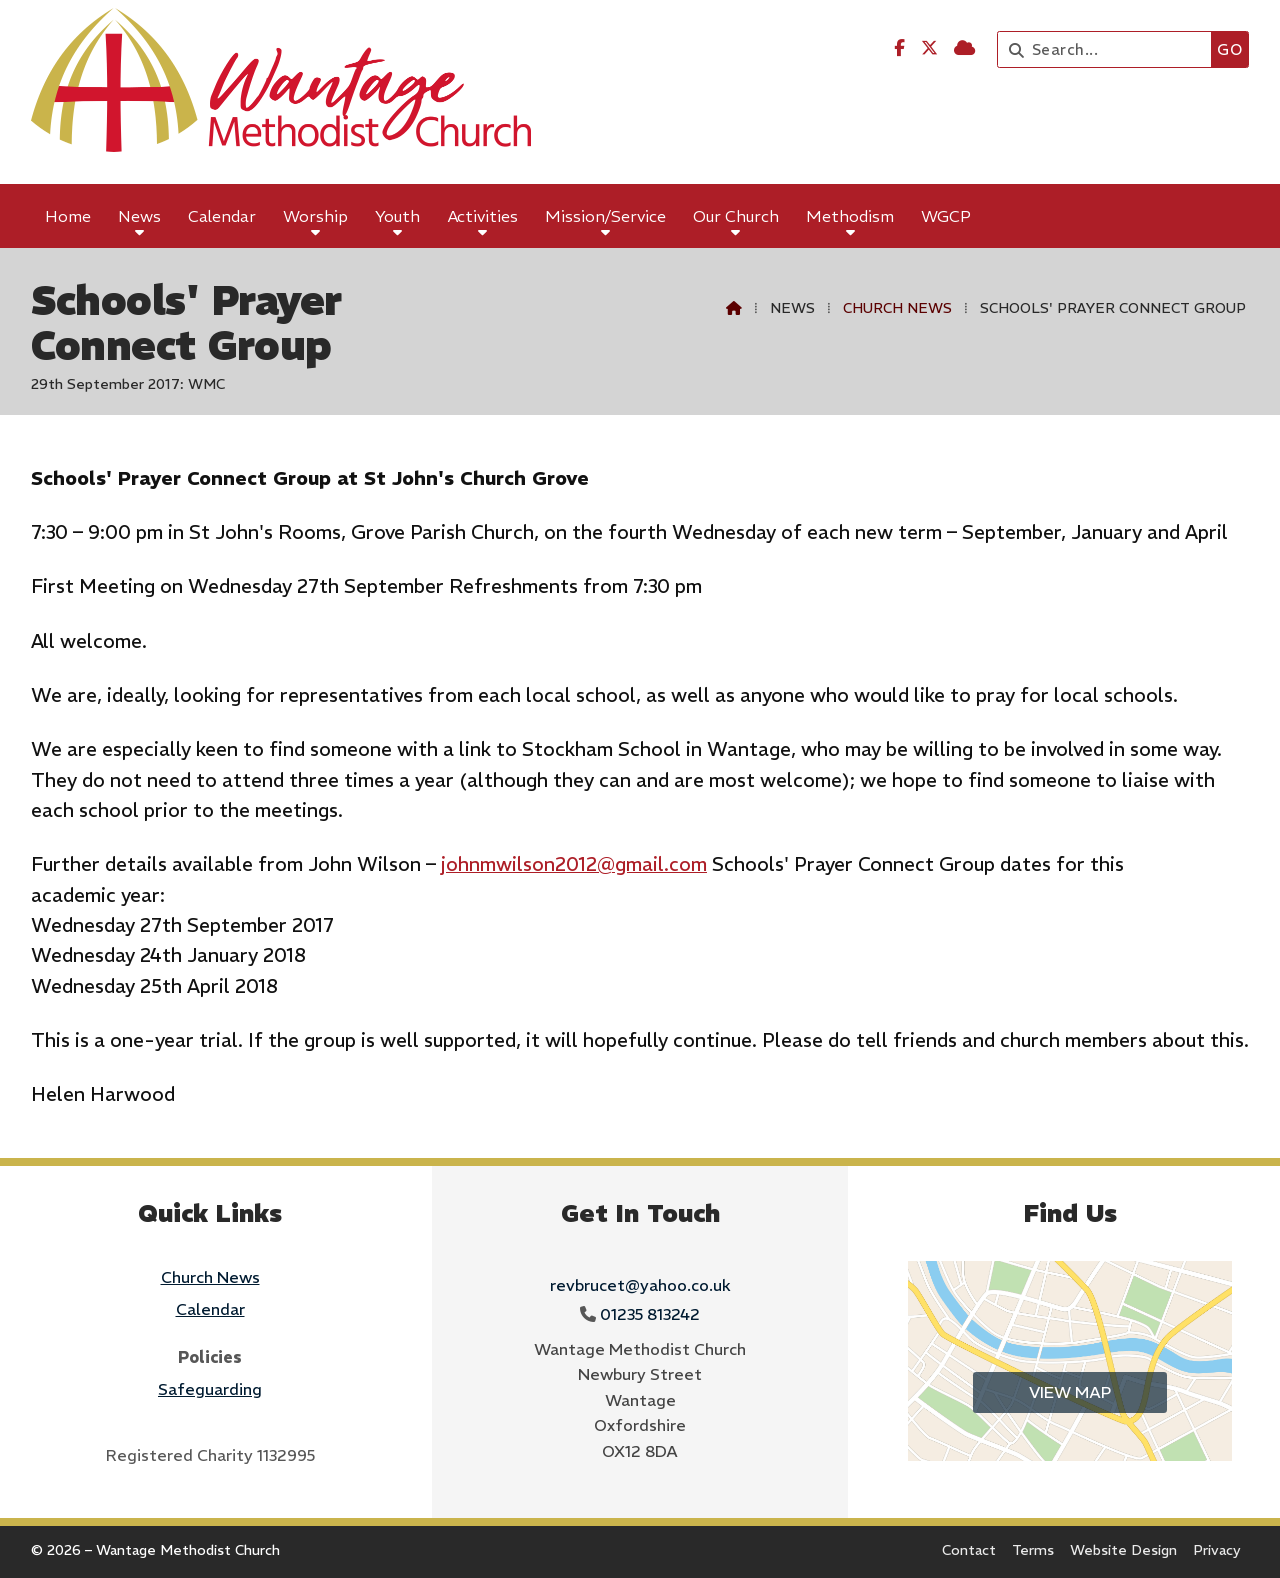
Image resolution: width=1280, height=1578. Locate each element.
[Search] (1109, 49)
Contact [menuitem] (969, 1550)
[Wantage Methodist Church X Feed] (929, 48)
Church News (897, 308)
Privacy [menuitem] (1217, 1550)
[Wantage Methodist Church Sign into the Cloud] (964, 48)
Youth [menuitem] (397, 216)
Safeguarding (210, 1389)
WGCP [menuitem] (946, 216)
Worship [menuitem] (315, 216)
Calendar (210, 1309)
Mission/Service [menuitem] (605, 216)
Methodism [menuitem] (850, 216)
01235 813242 (650, 1314)
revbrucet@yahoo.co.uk (640, 1285)
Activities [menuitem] (483, 216)
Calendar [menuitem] (222, 216)
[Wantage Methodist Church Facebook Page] (899, 48)
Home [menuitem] (68, 216)
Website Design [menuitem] (1123, 1550)
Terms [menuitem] (1033, 1550)
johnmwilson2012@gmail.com (574, 864)
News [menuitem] (139, 216)
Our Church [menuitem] (736, 216)
